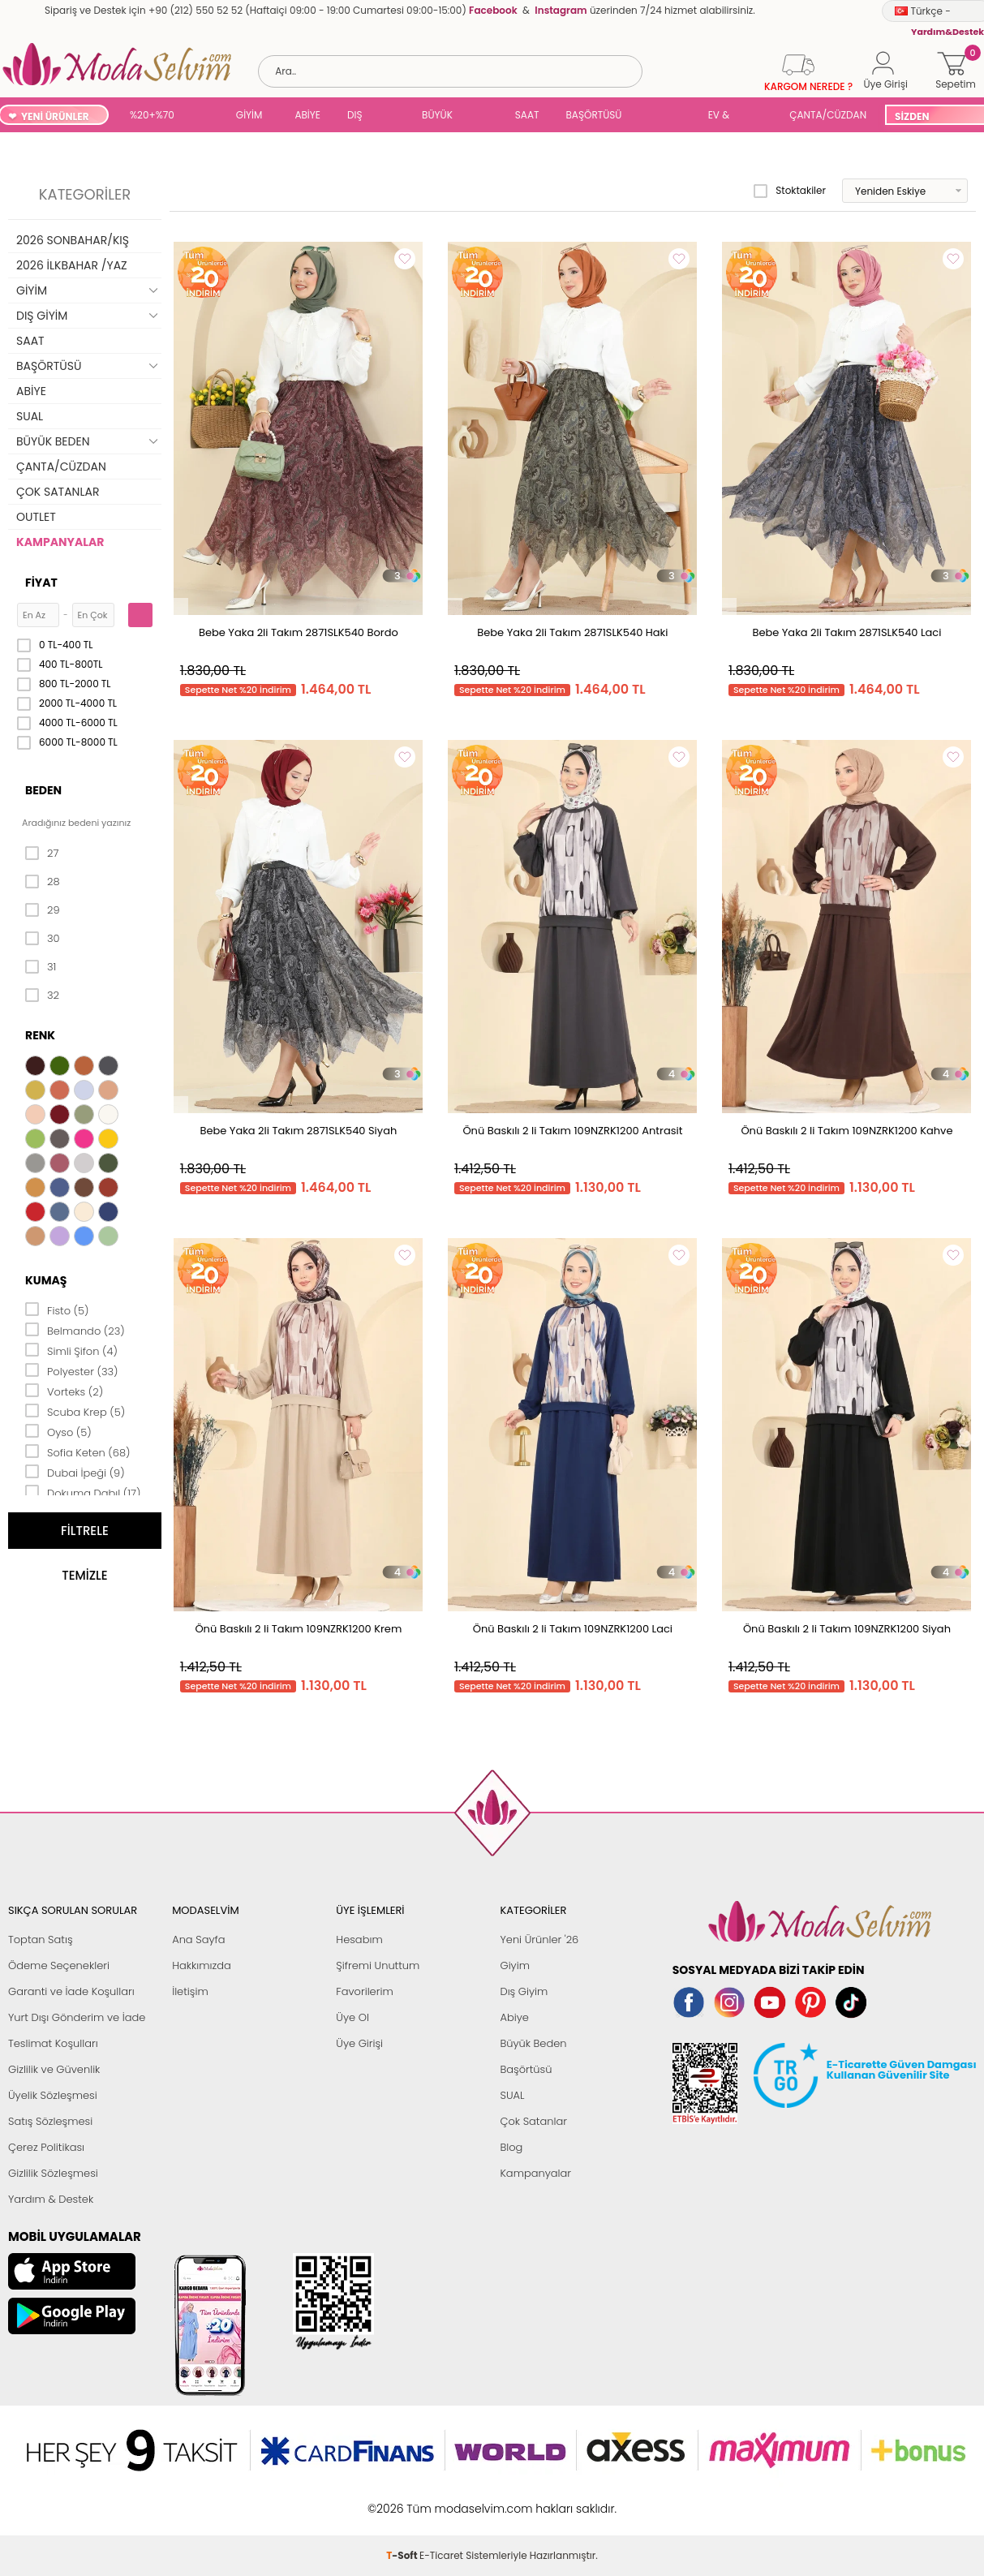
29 (42, 910)
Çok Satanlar (533, 2121)
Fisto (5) (57, 1309)
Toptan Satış (40, 1939)
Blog (511, 2147)
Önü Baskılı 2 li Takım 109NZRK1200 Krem (298, 1628)
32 (42, 995)
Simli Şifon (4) (71, 1350)
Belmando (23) (75, 1330)
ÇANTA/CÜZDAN (827, 115)
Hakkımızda (201, 1965)
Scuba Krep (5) (75, 1411)
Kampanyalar (535, 2173)
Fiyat (41, 582)
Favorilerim (364, 1991)
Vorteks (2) (64, 1391)
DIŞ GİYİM (360, 116)
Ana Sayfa (198, 1939)
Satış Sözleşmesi (50, 2121)
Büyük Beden (533, 2043)
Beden (43, 790)
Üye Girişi (359, 2043)
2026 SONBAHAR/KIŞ (72, 240)
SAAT (527, 115)
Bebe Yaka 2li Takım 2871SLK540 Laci (846, 632)
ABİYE (307, 115)
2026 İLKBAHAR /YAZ (71, 265)
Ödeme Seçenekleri (59, 1965)
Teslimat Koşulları (53, 2043)
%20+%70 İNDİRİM (152, 116)
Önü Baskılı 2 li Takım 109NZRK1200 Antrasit (572, 1130)
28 (42, 882)
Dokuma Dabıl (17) (83, 1492)
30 (42, 939)
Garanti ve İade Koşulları (71, 1991)
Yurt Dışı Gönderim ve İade (76, 2017)
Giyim (515, 1965)
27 (41, 853)
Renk (40, 1035)
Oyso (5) (58, 1431)
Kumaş (46, 1280)
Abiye (514, 2017)
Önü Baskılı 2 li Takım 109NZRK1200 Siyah (847, 1628)
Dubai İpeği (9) (75, 1472)
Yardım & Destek (50, 2199)
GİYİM (249, 115)
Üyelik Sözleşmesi (52, 2095)
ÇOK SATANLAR (57, 492)
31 (40, 967)
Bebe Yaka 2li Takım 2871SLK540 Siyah (298, 1130)
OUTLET (36, 517)
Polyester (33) (71, 1370)
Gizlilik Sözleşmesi (53, 2173)
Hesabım (359, 1939)
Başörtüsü (526, 2069)
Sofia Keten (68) (78, 1451)
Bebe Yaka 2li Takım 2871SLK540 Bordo (298, 632)
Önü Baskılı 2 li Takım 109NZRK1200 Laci (572, 1628)
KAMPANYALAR (60, 542)
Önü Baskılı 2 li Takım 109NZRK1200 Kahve (846, 1130)
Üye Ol (352, 2017)
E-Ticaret (441, 2500)
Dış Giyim (524, 1991)
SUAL (665, 116)
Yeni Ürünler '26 (539, 1939)
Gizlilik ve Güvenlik (54, 2069)
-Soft (402, 2500)
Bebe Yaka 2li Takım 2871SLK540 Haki (572, 632)
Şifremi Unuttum (377, 1965)
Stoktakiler (790, 190)
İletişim (190, 1991)
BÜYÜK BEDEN (437, 116)
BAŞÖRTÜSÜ (593, 115)
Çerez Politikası (46, 2147)
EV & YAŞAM (724, 116)
